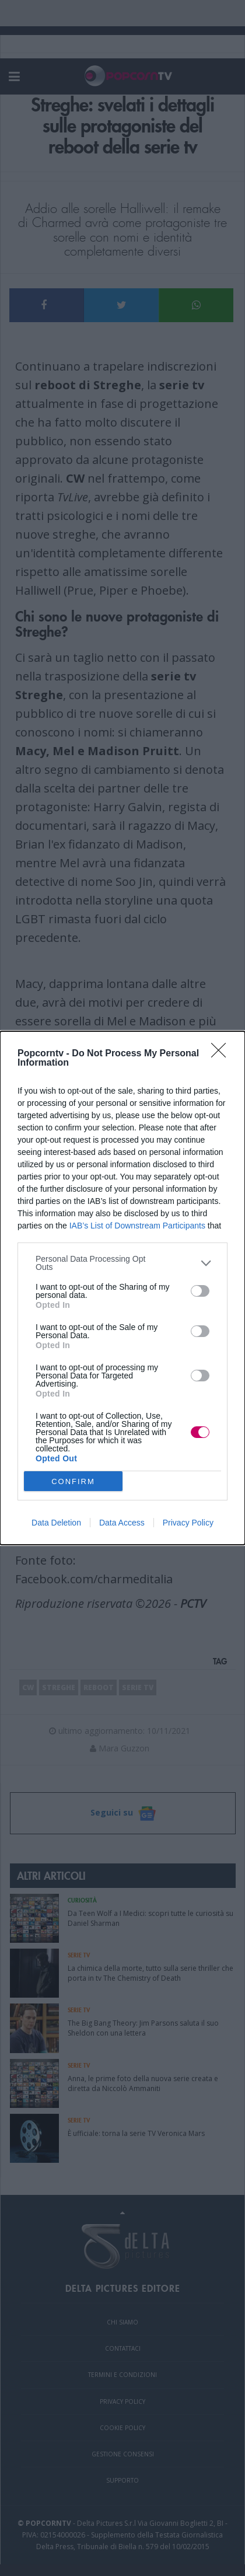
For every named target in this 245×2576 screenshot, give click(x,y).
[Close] (222, 1054)
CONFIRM (73, 1481)
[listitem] (122, 1263)
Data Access (122, 1522)
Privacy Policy (188, 1522)
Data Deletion (56, 1522)
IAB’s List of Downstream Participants (137, 1225)
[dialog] (122, 1288)
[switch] (200, 1291)
